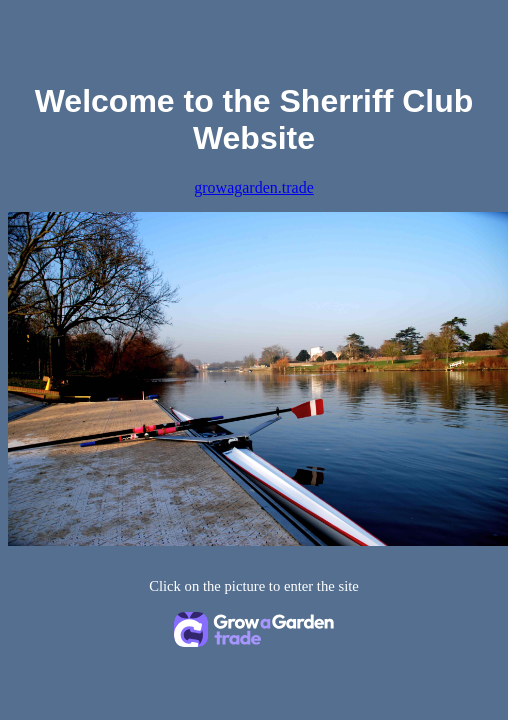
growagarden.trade (254, 187)
